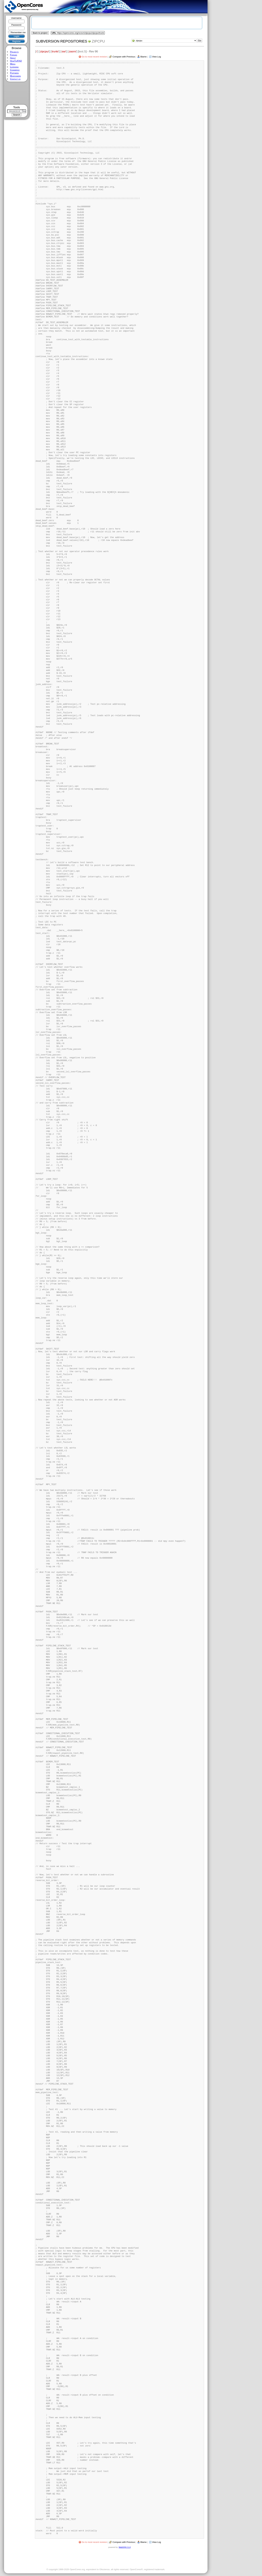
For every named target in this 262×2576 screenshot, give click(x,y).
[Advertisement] (16, 93)
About (13, 58)
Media (12, 64)
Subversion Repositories (61, 41)
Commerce (15, 70)
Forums (13, 55)
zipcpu (98, 41)
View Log (156, 56)
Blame (143, 56)
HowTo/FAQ (16, 61)
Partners (14, 73)
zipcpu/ (44, 51)
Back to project (40, 33)
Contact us (15, 79)
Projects (14, 52)
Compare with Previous (123, 56)
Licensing (14, 67)
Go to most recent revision (94, 56)
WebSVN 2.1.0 (124, 2547)
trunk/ (55, 51)
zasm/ (72, 51)
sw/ (64, 51)
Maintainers (15, 76)
